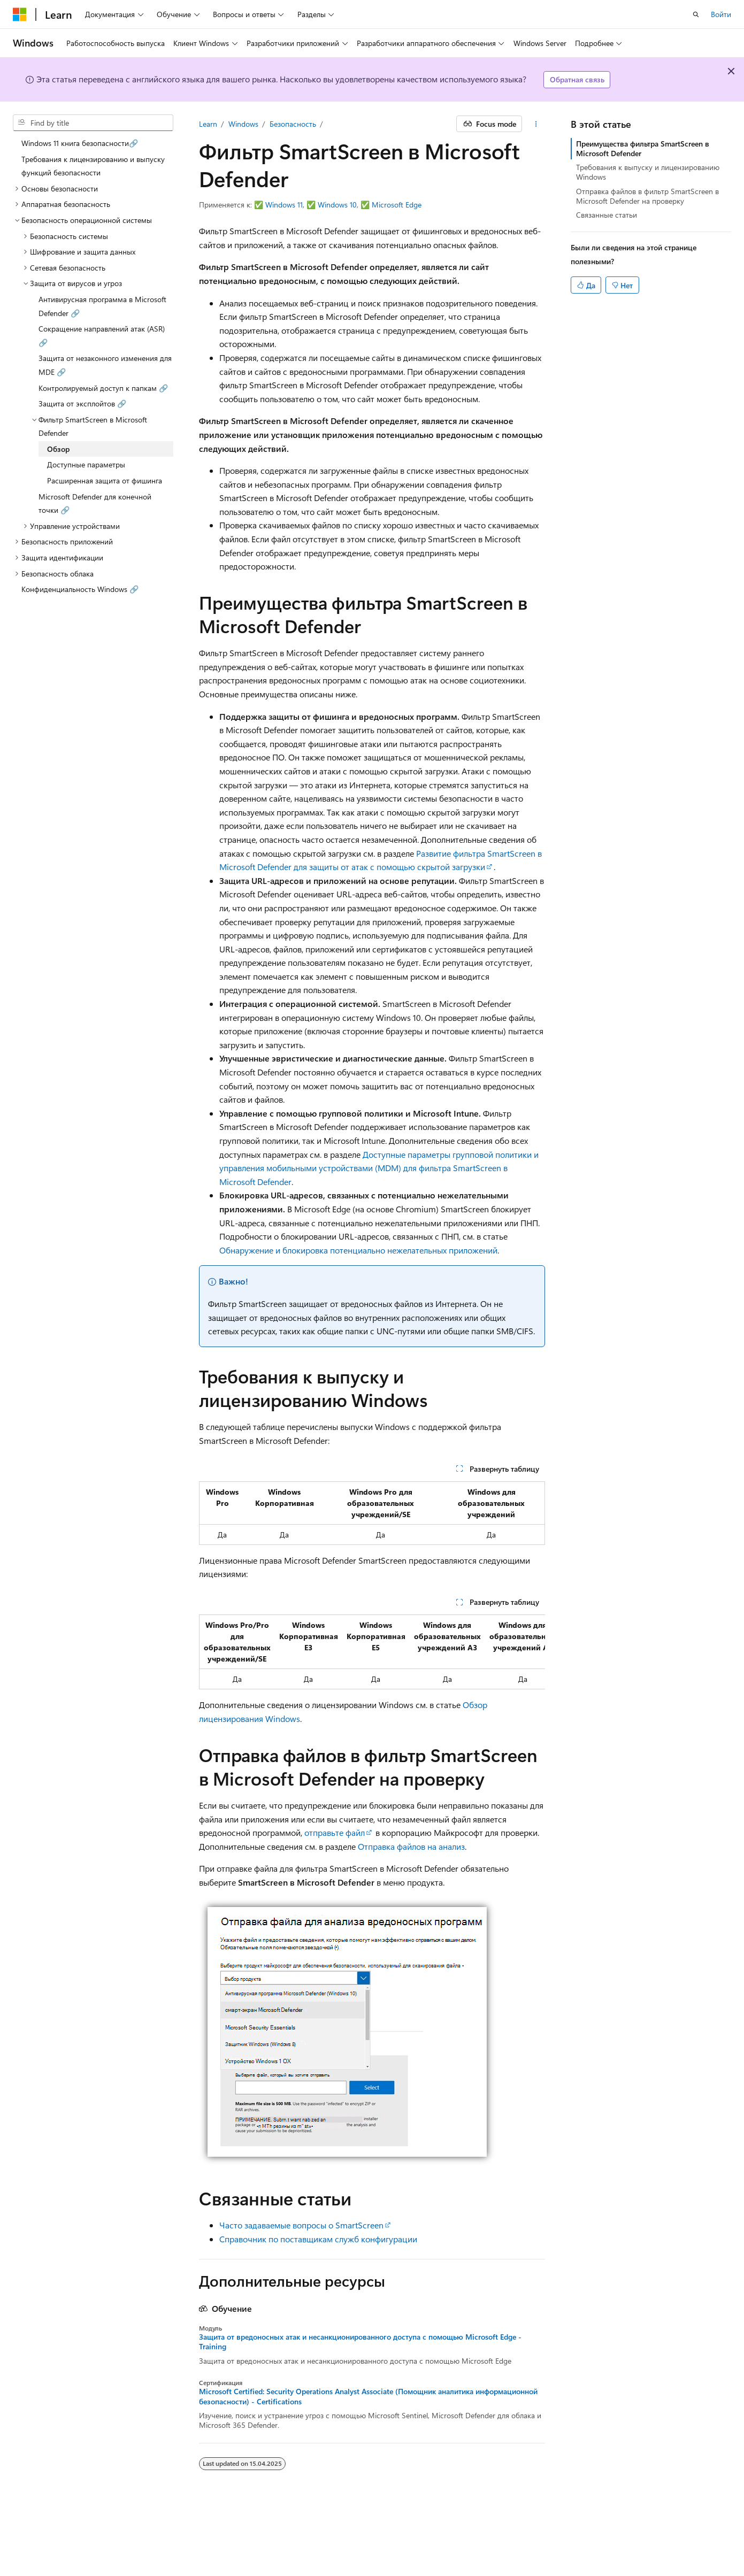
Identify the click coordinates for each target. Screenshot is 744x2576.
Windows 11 (284, 204)
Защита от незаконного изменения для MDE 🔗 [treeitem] (105, 365)
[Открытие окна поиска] (696, 14)
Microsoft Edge (396, 204)
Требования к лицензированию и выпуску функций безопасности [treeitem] (93, 166)
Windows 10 (337, 204)
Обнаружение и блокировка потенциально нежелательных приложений (358, 1250)
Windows (243, 124)
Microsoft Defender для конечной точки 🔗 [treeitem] (95, 503)
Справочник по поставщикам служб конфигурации (318, 2238)
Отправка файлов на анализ (411, 1846)
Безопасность (293, 124)
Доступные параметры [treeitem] (86, 464)
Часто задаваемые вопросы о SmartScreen (301, 2225)
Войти (721, 14)
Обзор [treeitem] (58, 449)
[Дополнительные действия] (535, 124)
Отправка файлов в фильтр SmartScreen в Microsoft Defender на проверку (647, 196)
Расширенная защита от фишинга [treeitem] (104, 480)
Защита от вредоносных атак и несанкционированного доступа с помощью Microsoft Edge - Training (360, 2341)
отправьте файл (334, 1832)
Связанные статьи (606, 215)
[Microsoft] (20, 14)
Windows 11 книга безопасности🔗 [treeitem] (79, 143)
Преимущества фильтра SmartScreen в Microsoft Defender (642, 148)
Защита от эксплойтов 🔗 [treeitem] (82, 403)
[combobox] (93, 123)
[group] (372, 1651)
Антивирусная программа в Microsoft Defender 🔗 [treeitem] (102, 306)
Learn (208, 124)
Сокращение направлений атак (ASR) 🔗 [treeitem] (102, 336)
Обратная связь (577, 79)
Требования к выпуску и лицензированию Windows (647, 172)
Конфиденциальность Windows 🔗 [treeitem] (80, 589)
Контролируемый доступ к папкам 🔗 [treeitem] (103, 388)
